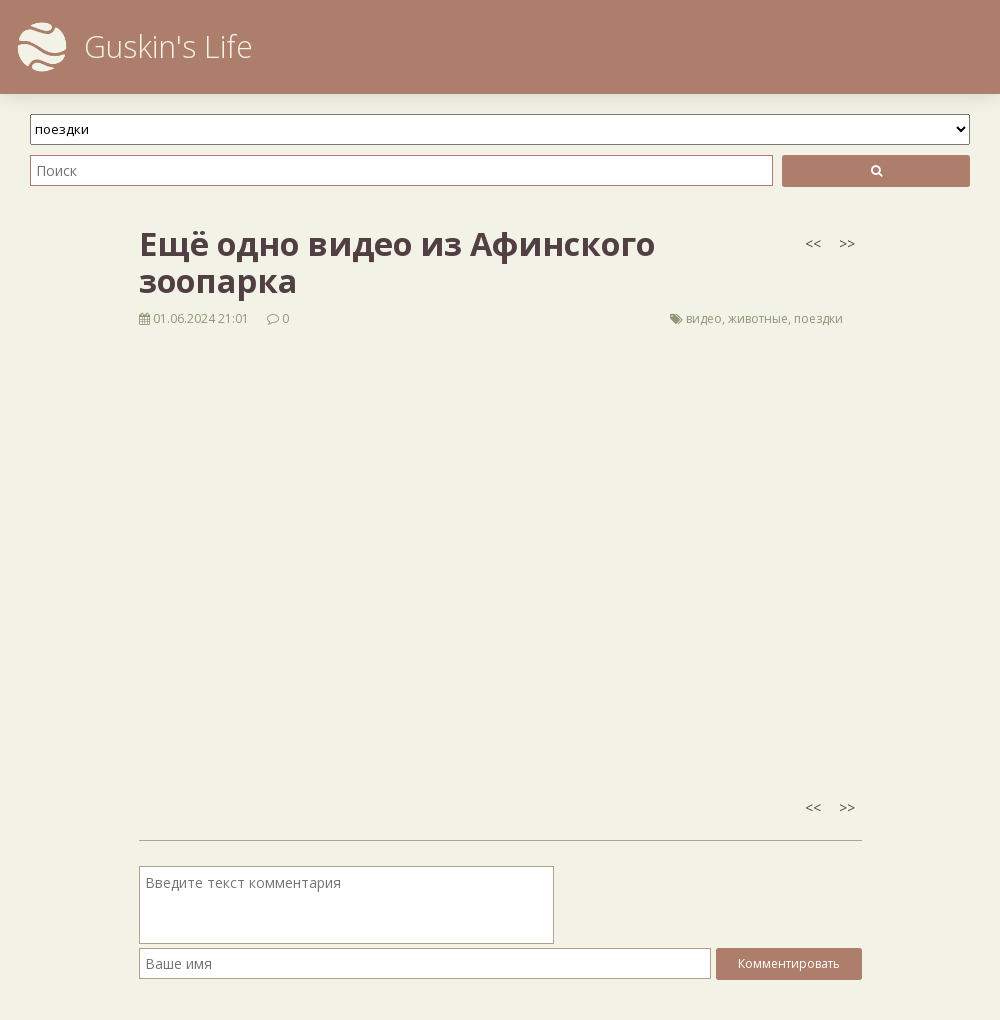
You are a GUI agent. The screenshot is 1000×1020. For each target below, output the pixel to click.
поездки (818, 318)
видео (704, 318)
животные (758, 318)
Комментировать (789, 963)
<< (813, 243)
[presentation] (710, 905)
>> (847, 243)
